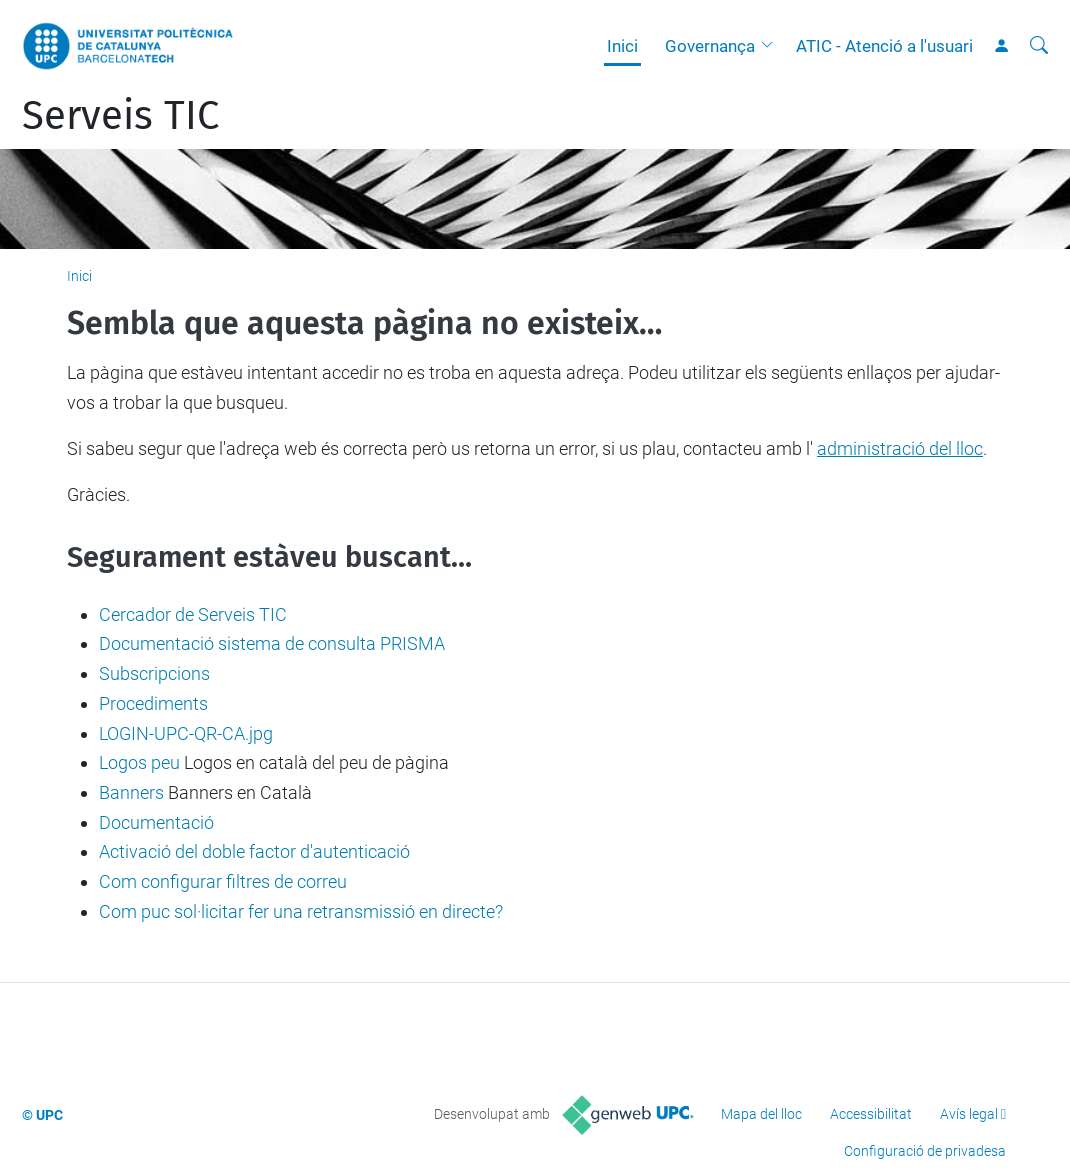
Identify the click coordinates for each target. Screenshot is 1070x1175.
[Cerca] (1039, 46)
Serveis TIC (120, 116)
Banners (131, 792)
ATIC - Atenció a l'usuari (884, 46)
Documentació (156, 822)
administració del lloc (900, 448)
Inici (622, 46)
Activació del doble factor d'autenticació (254, 851)
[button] (772, 46)
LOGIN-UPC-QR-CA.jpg (186, 733)
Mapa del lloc (761, 1114)
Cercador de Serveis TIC (193, 614)
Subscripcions (154, 673)
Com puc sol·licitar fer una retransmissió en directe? (301, 911)
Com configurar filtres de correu (223, 881)
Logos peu (139, 762)
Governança (710, 46)
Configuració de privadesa (925, 1151)
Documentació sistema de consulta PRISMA (272, 643)
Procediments (153, 703)
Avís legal (969, 1114)
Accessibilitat (871, 1114)
